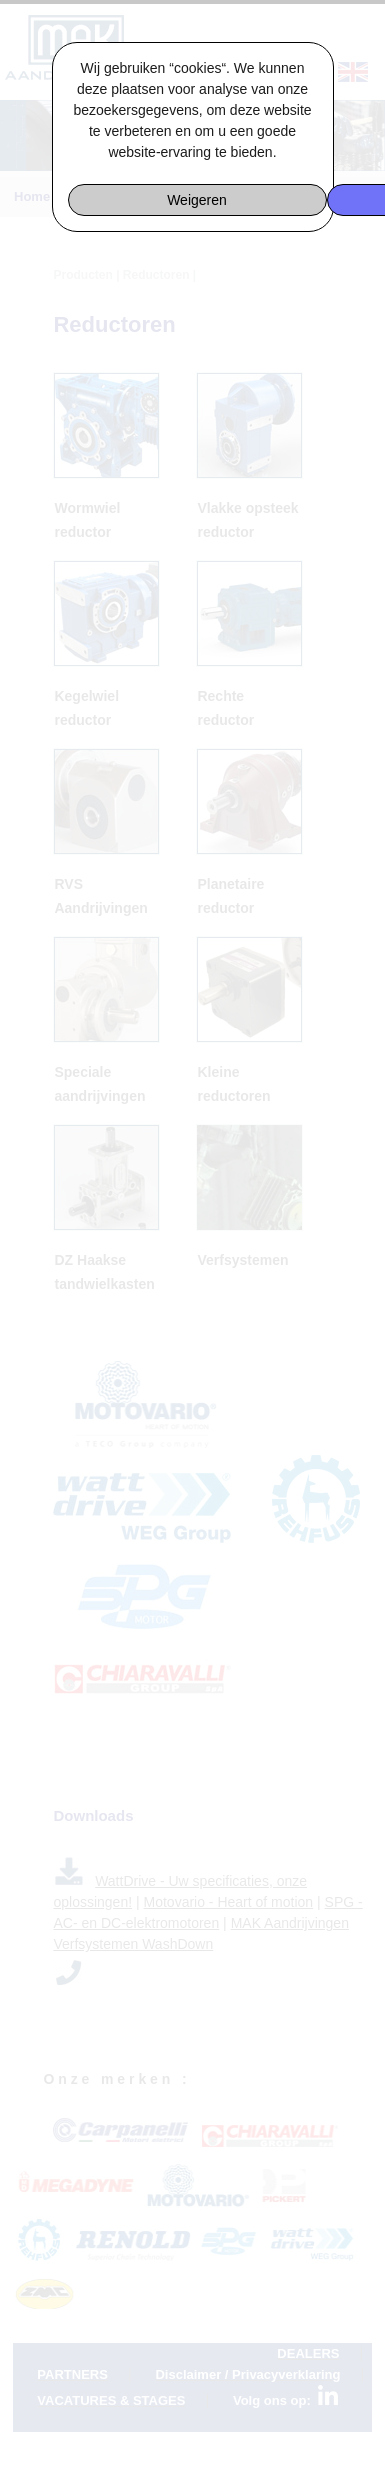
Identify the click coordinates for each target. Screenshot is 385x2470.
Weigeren (197, 200)
